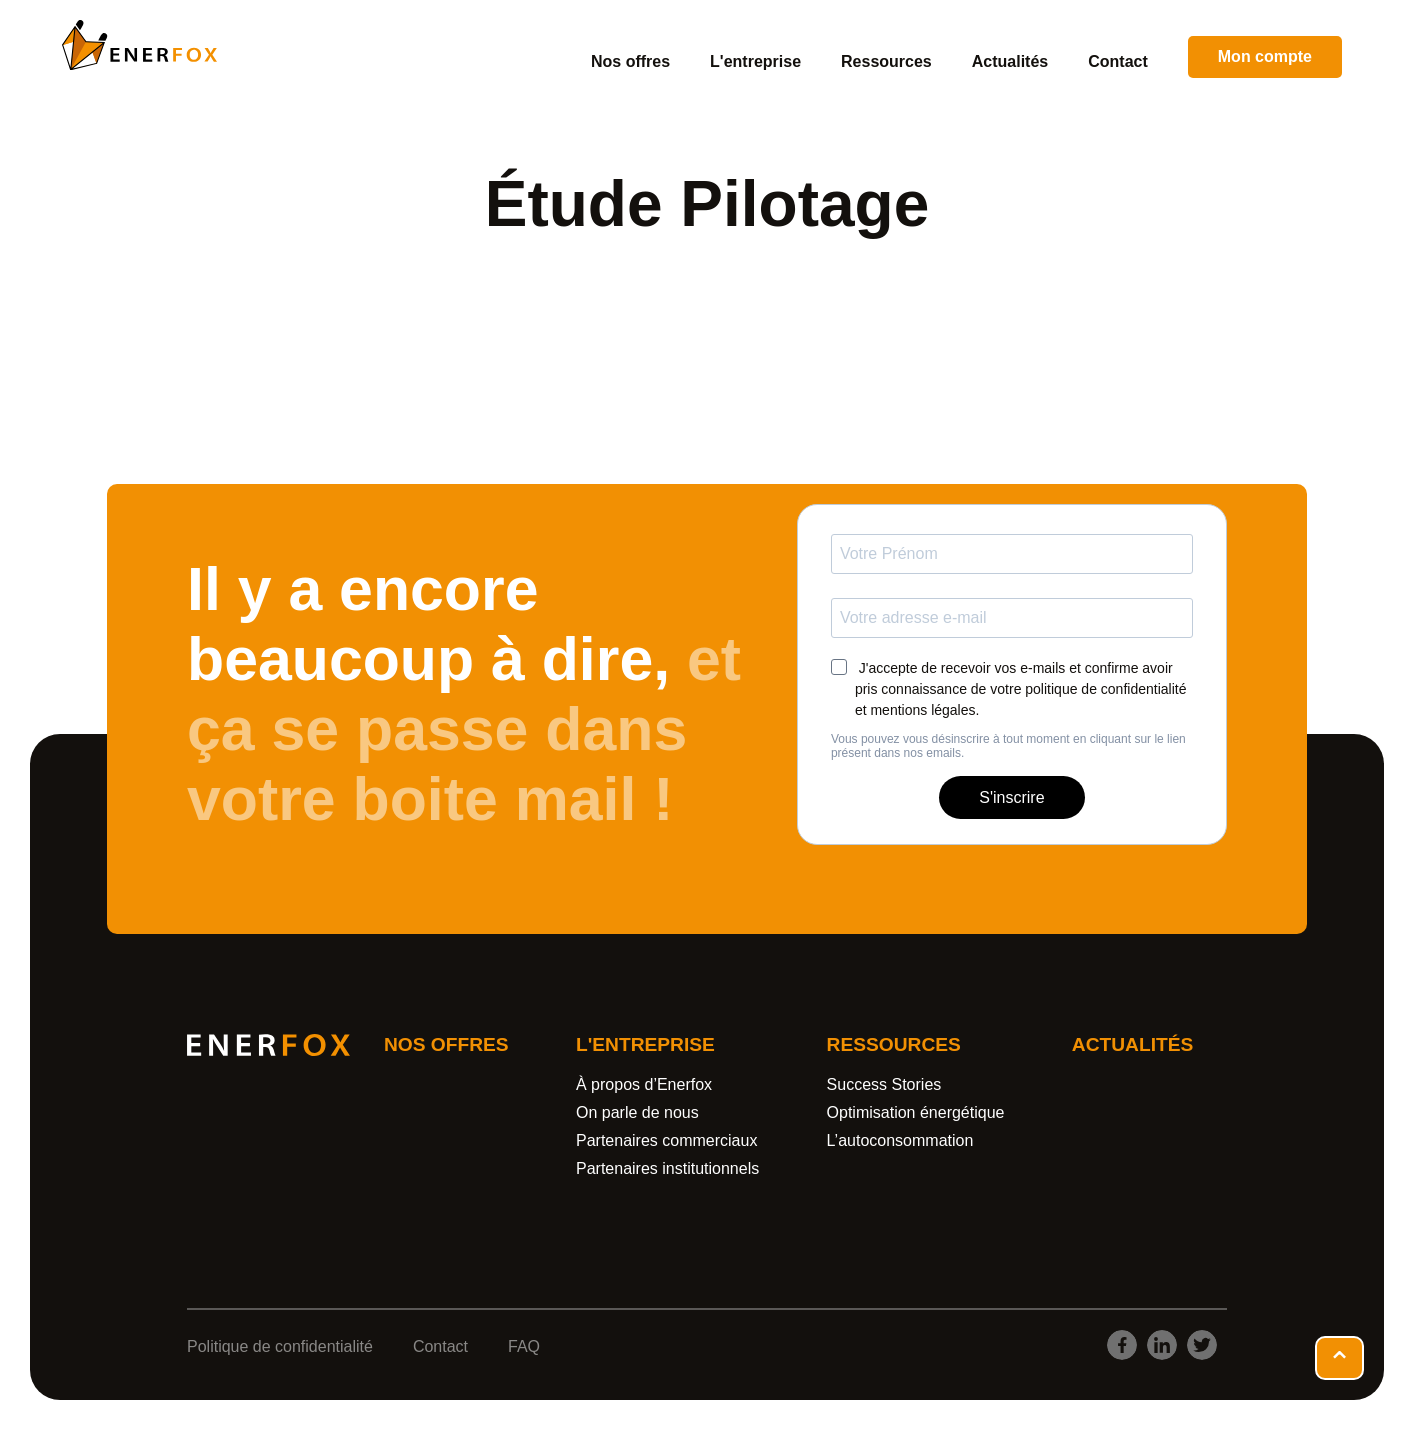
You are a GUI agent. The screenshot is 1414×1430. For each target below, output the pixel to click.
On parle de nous (637, 1112)
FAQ (524, 1346)
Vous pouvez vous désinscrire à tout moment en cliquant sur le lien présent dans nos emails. (1008, 746)
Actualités (1010, 61)
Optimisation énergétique (916, 1112)
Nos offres (630, 61)
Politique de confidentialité (280, 1346)
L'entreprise (755, 61)
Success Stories (884, 1084)
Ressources (886, 61)
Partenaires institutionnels (667, 1168)
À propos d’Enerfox (644, 1084)
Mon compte (1265, 56)
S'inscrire (1011, 797)
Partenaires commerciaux (666, 1140)
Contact (1118, 61)
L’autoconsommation (900, 1140)
